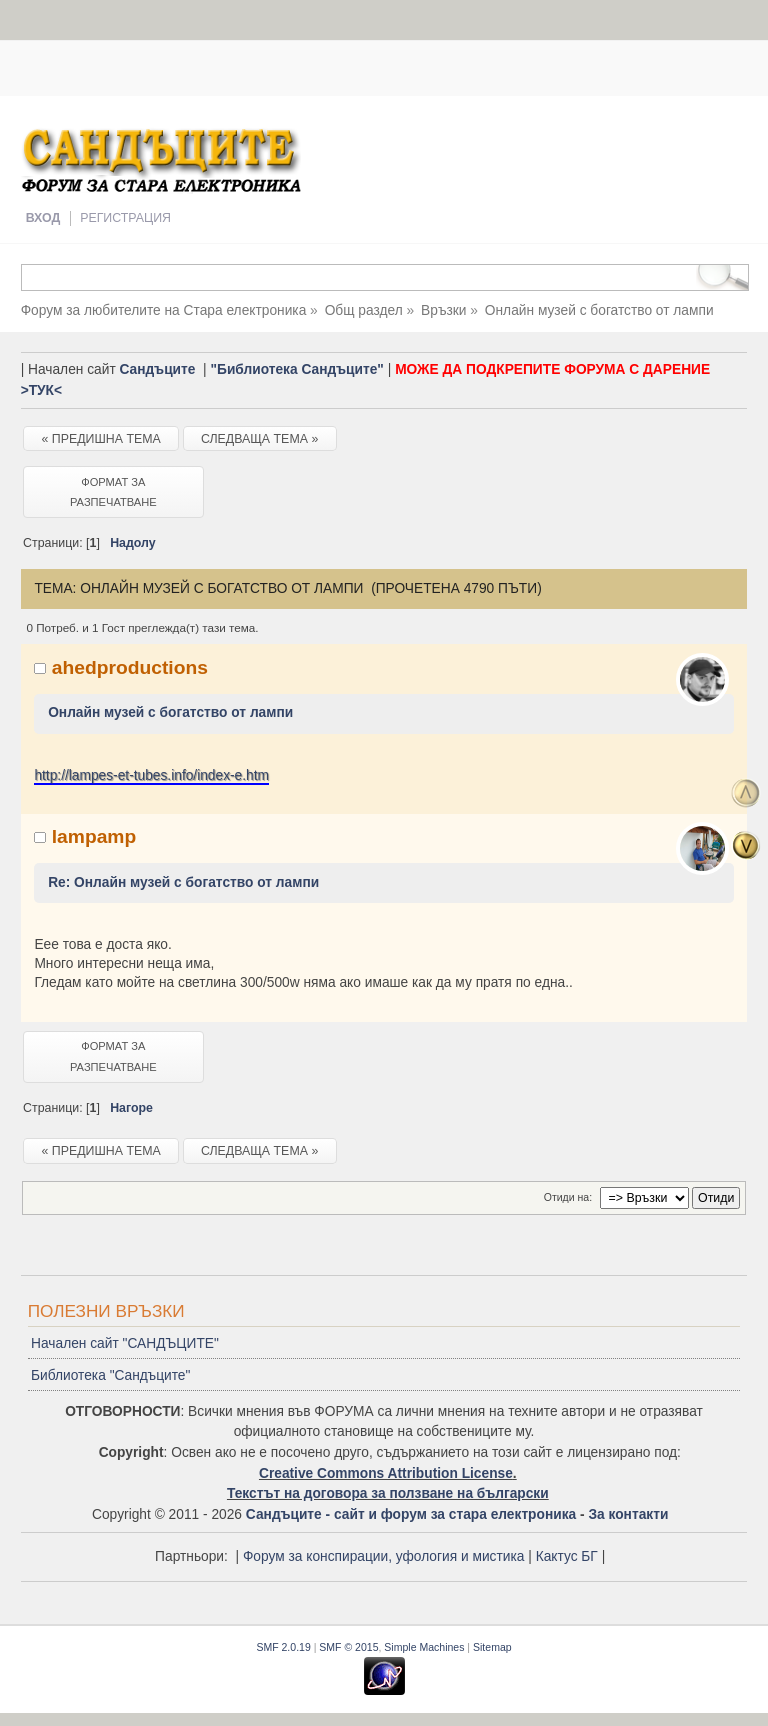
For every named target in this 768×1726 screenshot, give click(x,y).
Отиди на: (568, 1197)
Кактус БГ (567, 1556)
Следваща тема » (259, 439)
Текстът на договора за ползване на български (388, 1493)
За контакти (628, 1514)
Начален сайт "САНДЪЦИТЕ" (125, 1343)
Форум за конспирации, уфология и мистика (384, 1556)
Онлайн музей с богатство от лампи (170, 712)
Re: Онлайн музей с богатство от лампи (183, 882)
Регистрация (125, 218)
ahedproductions (130, 667)
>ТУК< (41, 390)
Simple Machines (424, 1647)
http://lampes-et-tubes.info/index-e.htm (151, 775)
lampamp (94, 836)
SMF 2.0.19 (283, 1647)
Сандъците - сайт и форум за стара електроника (411, 1514)
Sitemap (492, 1647)
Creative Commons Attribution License (386, 1473)
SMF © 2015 (348, 1647)
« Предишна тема (100, 439)
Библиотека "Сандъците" (110, 1375)
